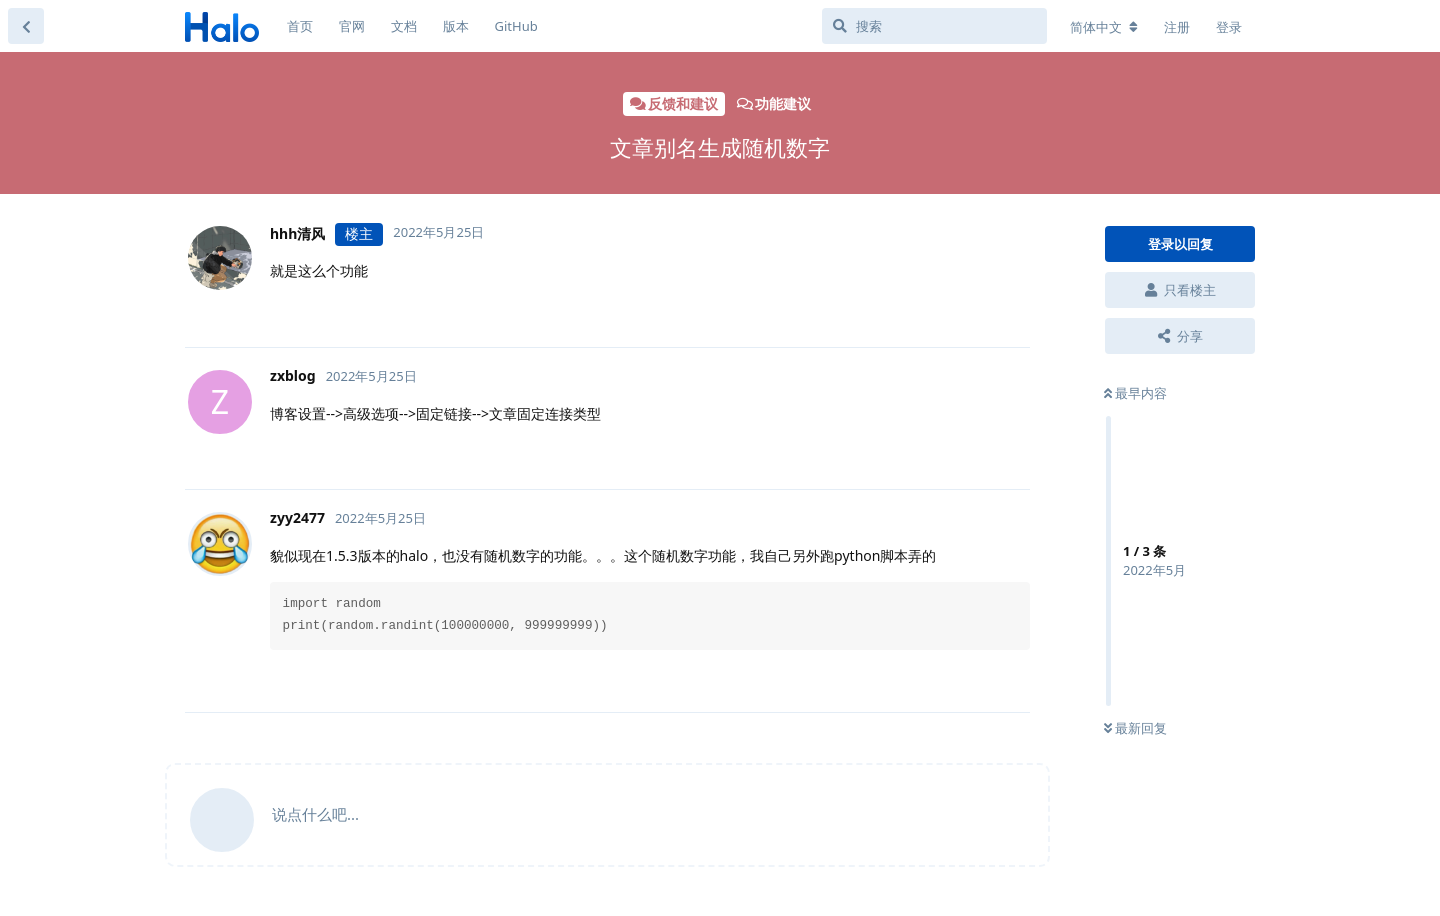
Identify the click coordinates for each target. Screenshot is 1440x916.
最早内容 (1135, 393)
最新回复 (1135, 728)
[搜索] (934, 26)
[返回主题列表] (26, 26)
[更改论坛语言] (1104, 27)
